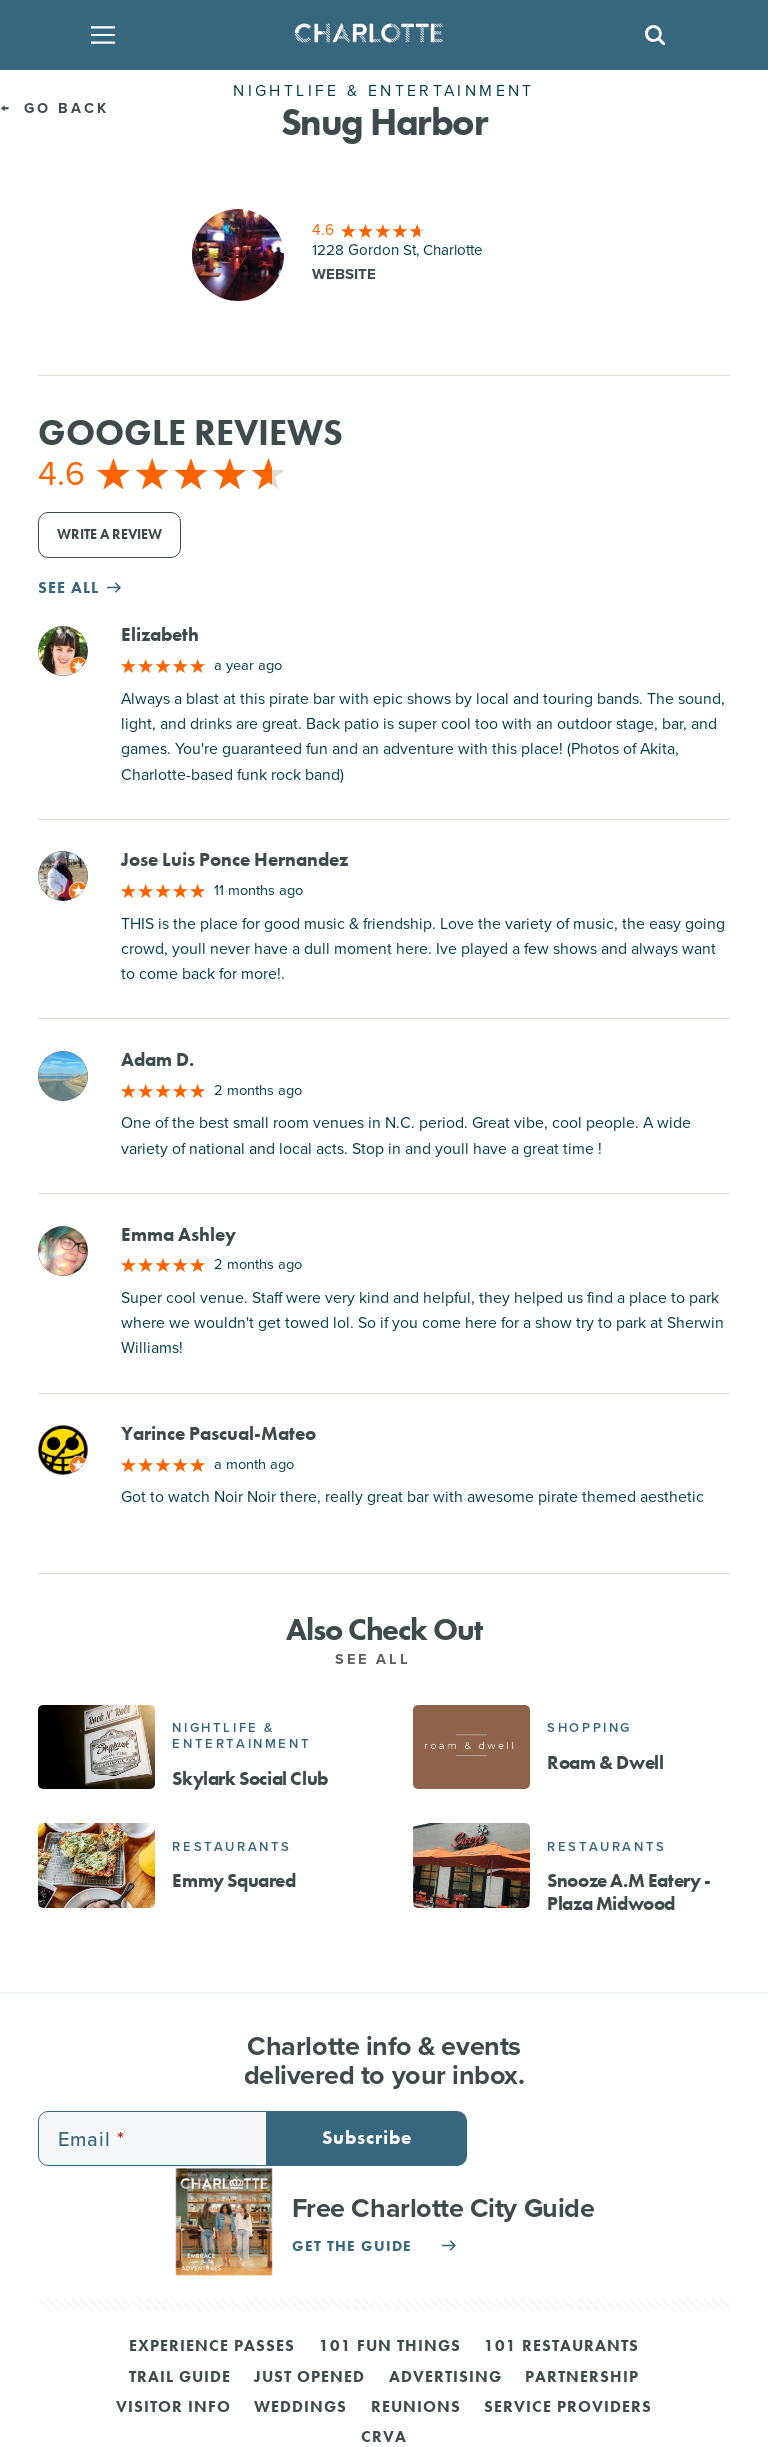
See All (384, 1659)
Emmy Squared (233, 1880)
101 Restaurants (561, 2347)
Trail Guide (180, 2378)
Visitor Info (173, 2408)
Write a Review (109, 534)
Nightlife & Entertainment (241, 1735)
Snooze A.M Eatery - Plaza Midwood (628, 1892)
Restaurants (232, 1846)
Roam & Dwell (605, 1762)
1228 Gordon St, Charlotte (397, 250)
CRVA (384, 2438)
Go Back (54, 108)
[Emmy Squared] (96, 1865)
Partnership (582, 2378)
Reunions (416, 2408)
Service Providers (568, 2408)
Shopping (589, 1727)
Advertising (445, 2378)
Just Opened (309, 2378)
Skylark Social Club (249, 1778)
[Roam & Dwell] (471, 1747)
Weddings (300, 2408)
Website (344, 274)
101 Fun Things (390, 2347)
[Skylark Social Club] (96, 1747)
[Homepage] (377, 35)
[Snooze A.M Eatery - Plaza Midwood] (471, 1865)
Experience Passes (212, 2347)
